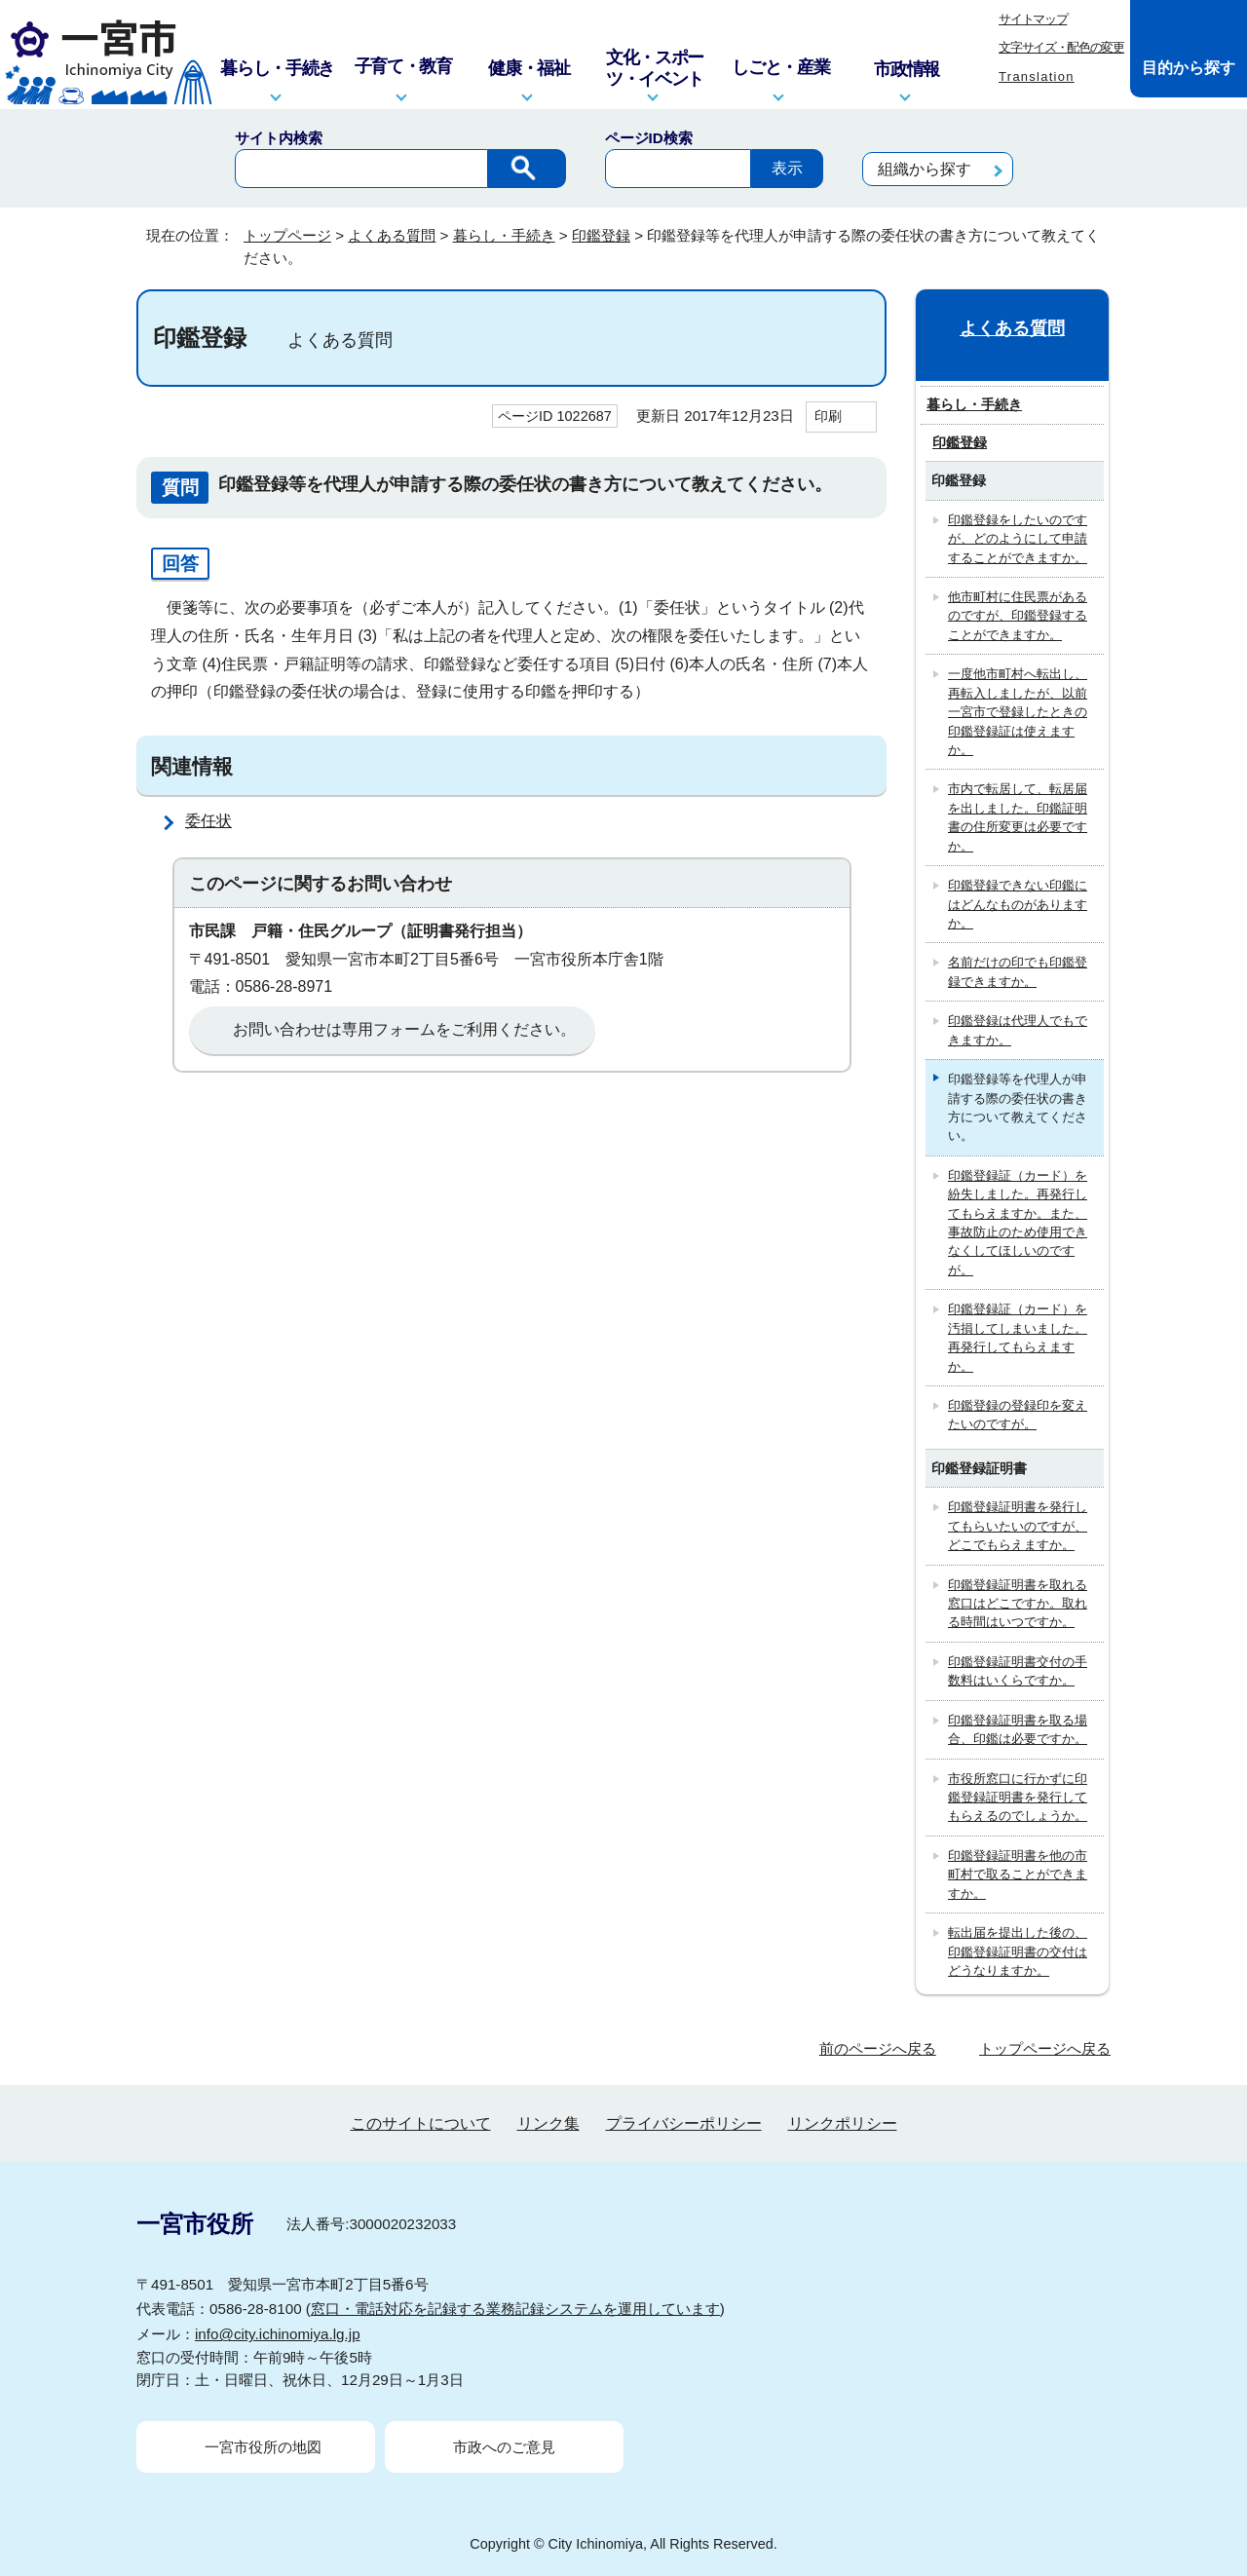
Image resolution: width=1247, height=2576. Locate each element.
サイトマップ (1033, 19)
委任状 (208, 821)
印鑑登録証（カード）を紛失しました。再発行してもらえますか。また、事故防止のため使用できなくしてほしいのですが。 (1017, 1222)
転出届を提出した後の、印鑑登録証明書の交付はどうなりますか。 (1017, 1951)
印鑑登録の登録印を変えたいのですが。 (1017, 1414)
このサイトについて (421, 2123)
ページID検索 (649, 138)
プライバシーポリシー (684, 2123)
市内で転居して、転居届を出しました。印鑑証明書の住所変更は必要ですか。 (1017, 816)
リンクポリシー (842, 2123)
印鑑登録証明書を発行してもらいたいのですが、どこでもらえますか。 (1017, 1525)
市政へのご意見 (504, 2447)
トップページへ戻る (1045, 2048)
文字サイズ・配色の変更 (1061, 47)
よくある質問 (391, 235)
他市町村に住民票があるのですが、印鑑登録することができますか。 (1017, 615)
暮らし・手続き (504, 235)
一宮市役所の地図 (263, 2447)
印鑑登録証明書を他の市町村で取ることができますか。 (1017, 1874)
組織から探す (924, 169)
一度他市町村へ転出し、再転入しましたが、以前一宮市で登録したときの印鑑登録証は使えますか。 (1017, 711)
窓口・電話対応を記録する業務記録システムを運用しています (515, 2308)
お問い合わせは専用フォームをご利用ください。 (404, 1029)
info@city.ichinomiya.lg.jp (277, 2334)
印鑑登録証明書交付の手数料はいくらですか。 (1017, 1670)
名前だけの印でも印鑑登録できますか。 (1017, 971)
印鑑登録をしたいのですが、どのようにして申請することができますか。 (1017, 538)
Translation (1037, 76)
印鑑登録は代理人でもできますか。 (1017, 1029)
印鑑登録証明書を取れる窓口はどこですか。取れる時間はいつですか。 (1017, 1603)
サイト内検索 (278, 138)
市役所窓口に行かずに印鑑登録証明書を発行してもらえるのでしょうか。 (1017, 1797)
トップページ (287, 235)
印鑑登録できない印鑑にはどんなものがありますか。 (1017, 904)
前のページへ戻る (877, 2048)
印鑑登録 (601, 235)
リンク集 (548, 2123)
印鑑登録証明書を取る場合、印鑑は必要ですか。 (1017, 1729)
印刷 (828, 416)
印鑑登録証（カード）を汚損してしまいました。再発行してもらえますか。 (1017, 1337)
